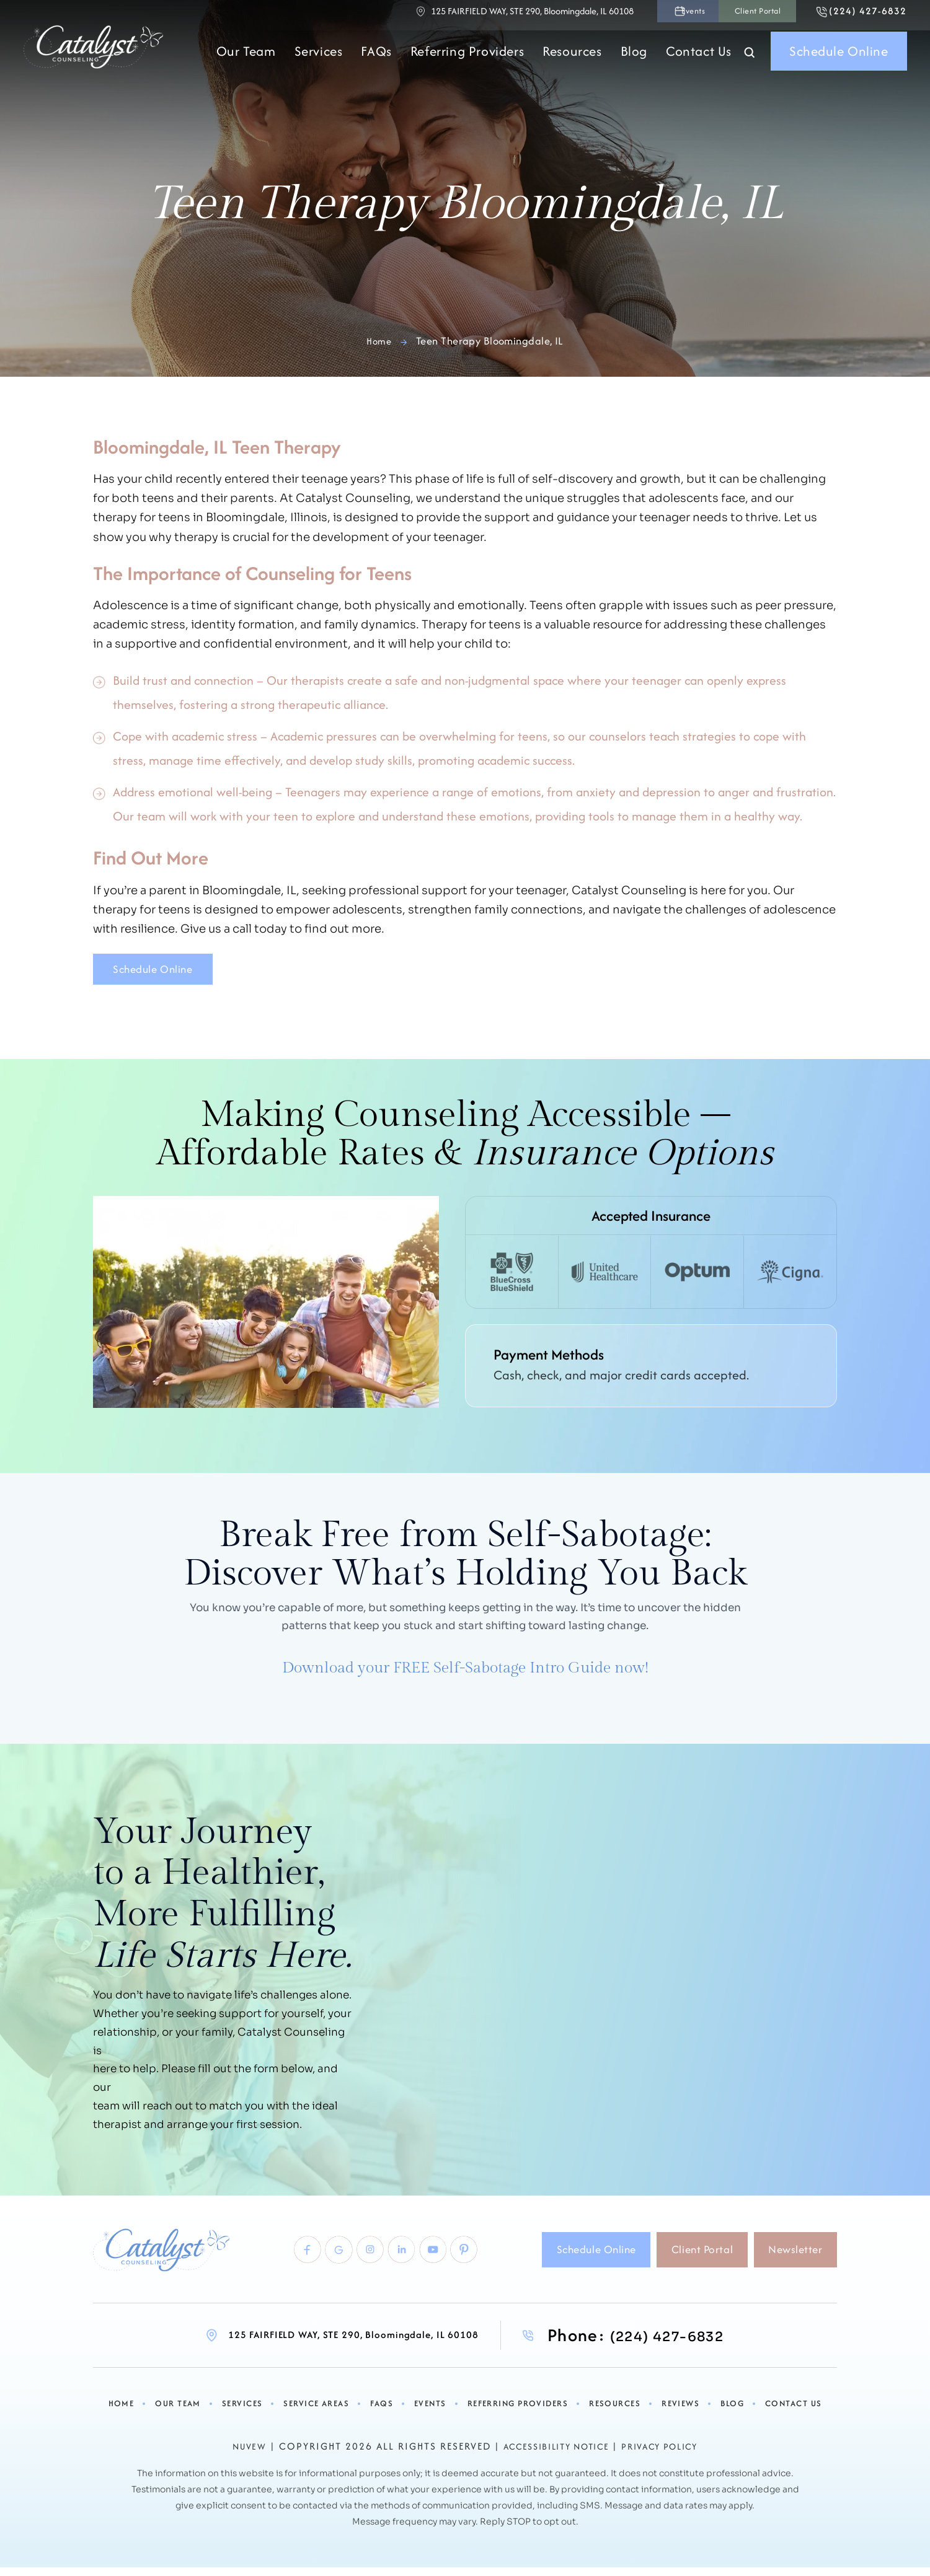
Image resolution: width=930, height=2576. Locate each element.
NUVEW (234, 2456)
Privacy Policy (670, 2456)
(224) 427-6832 (853, 15)
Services (318, 59)
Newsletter (789, 2260)
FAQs (376, 59)
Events (617, 15)
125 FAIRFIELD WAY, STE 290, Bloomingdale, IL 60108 (443, 15)
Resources (571, 59)
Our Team (246, 59)
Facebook (264, 2261)
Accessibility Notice (552, 2456)
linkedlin (385, 2261)
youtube (426, 2261)
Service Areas (318, 2414)
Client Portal (706, 15)
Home (126, 2414)
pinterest (466, 2261)
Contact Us (699, 59)
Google (305, 2261)
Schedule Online (838, 59)
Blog (634, 59)
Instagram (345, 2261)
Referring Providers (467, 59)
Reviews (678, 2414)
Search (749, 60)
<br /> (643, 1971)
